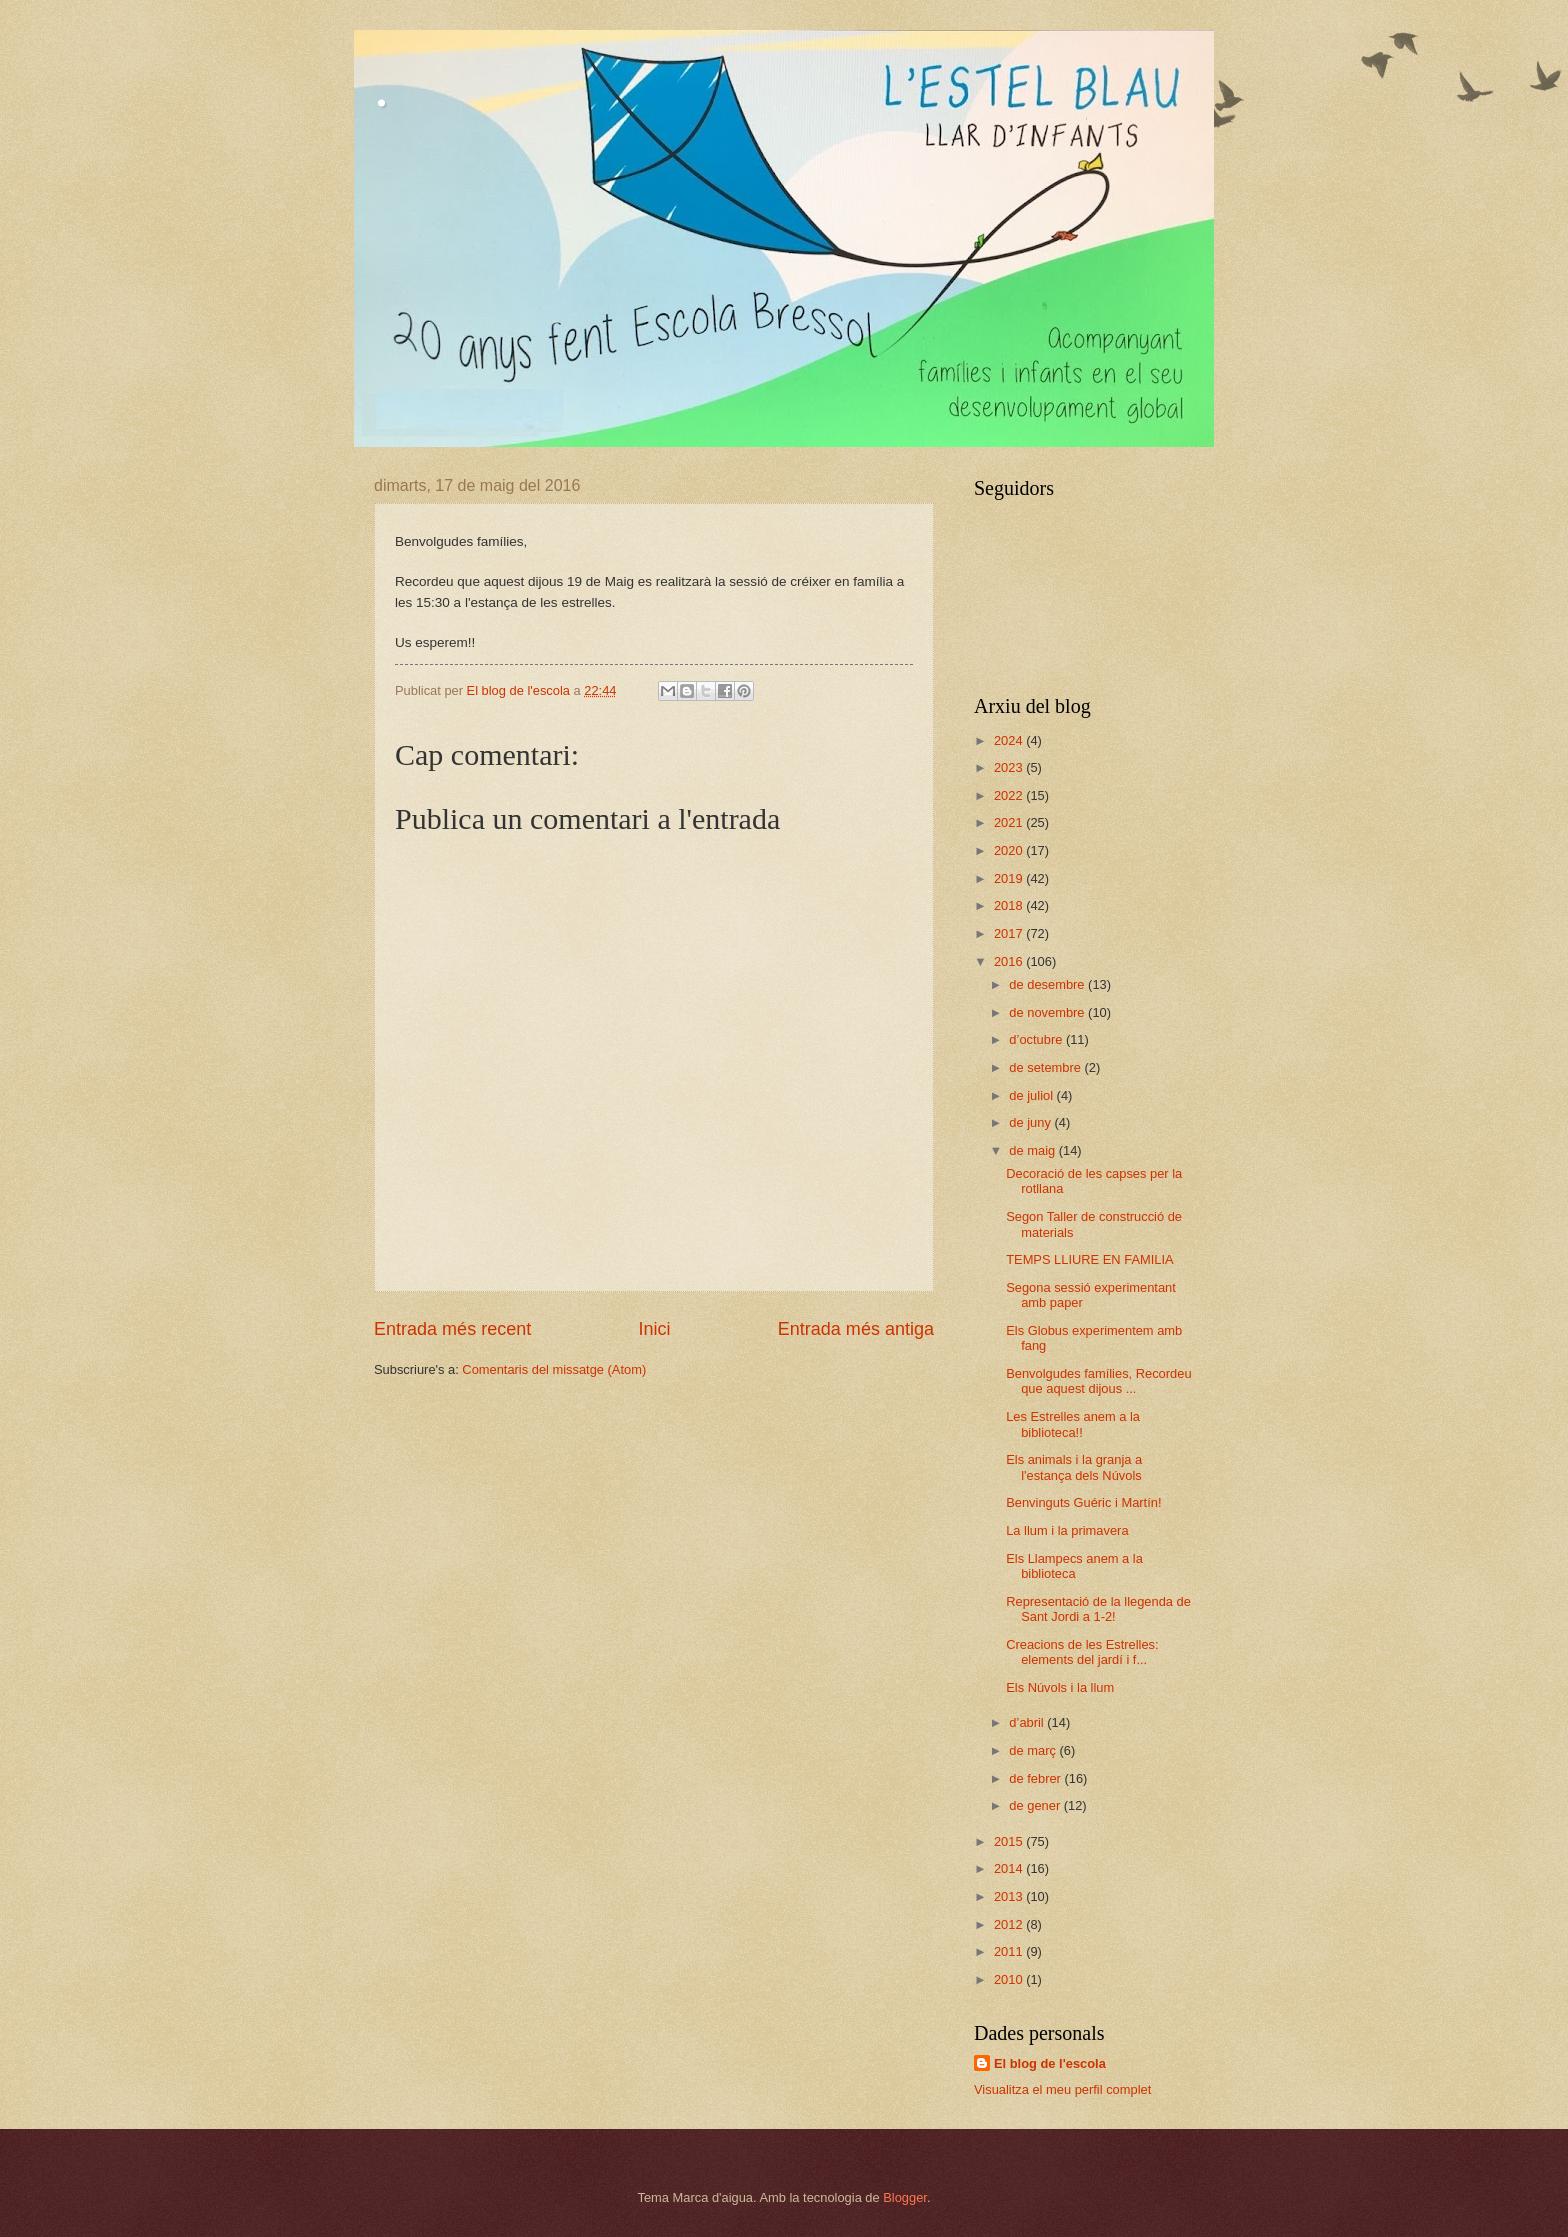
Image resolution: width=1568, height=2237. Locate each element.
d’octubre (1037, 1039)
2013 (1010, 1896)
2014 (1010, 1868)
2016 (1010, 961)
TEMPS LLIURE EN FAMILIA (1089, 1259)
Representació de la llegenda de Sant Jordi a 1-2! (1098, 1609)
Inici (654, 1329)
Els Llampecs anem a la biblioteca (1074, 1566)
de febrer (1036, 1778)
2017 (1010, 933)
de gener (1036, 1805)
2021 (1010, 822)
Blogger (905, 2197)
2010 (1010, 1979)
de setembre (1046, 1067)
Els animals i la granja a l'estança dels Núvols (1074, 1467)
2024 (1010, 740)
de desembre (1048, 984)
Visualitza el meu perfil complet (1062, 2089)
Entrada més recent (452, 1329)
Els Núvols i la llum (1060, 1687)
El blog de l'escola (1050, 2063)
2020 (1010, 850)
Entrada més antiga (856, 1329)
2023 (1010, 767)
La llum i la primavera (1067, 1530)
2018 (1010, 905)
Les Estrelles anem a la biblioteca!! (1073, 1424)
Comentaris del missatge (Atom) (554, 1369)
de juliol (1032, 1095)
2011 (1010, 1951)
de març (1034, 1750)
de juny (1031, 1122)
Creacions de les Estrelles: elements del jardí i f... (1082, 1652)
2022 (1010, 795)
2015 (1010, 1841)
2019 (1010, 878)
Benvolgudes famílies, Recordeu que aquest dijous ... (1098, 1381)
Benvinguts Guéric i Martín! (1083, 1502)
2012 (1010, 1924)
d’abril (1028, 1722)
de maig (1033, 1150)
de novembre (1048, 1012)
